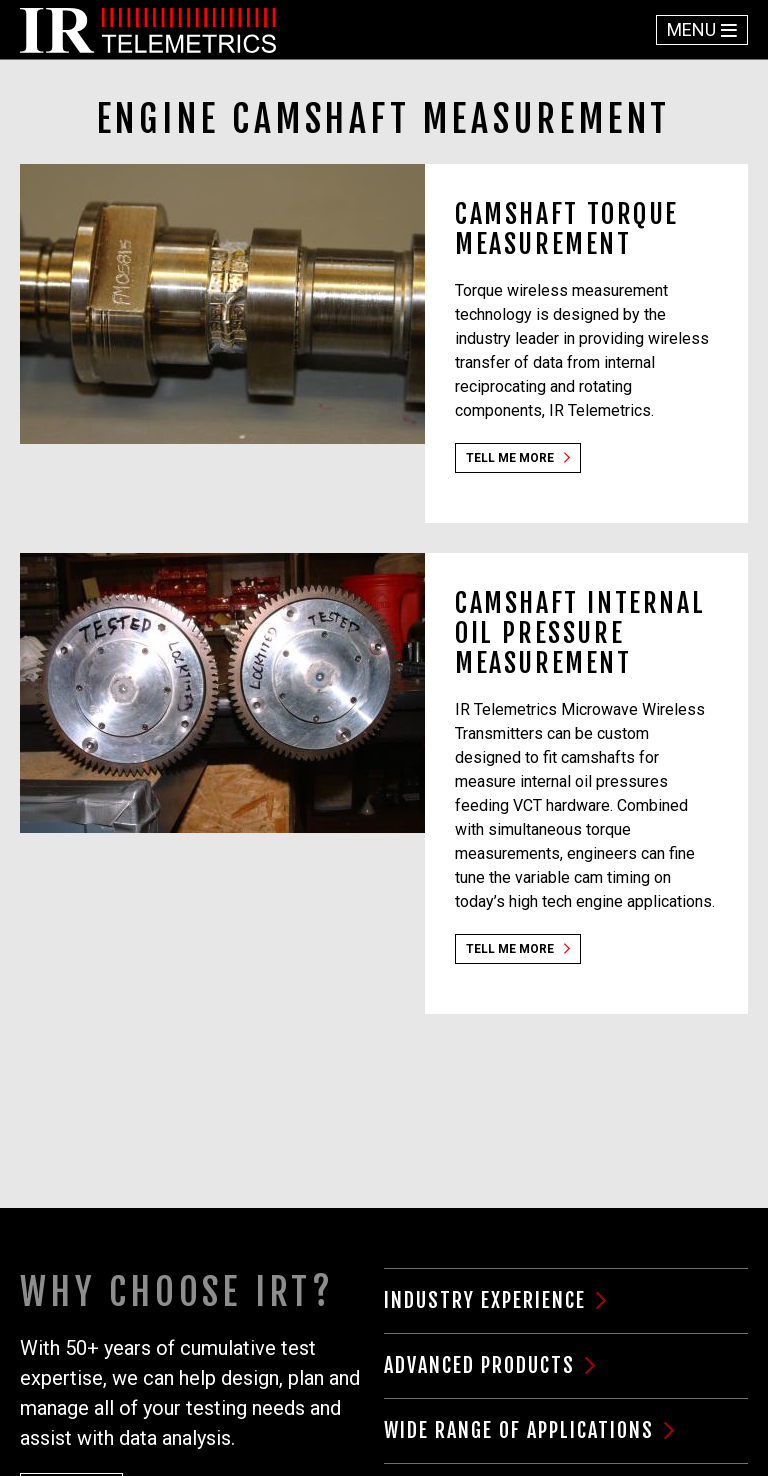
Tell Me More (510, 458)
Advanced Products (479, 1365)
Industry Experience (485, 1300)
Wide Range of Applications (519, 1430)
